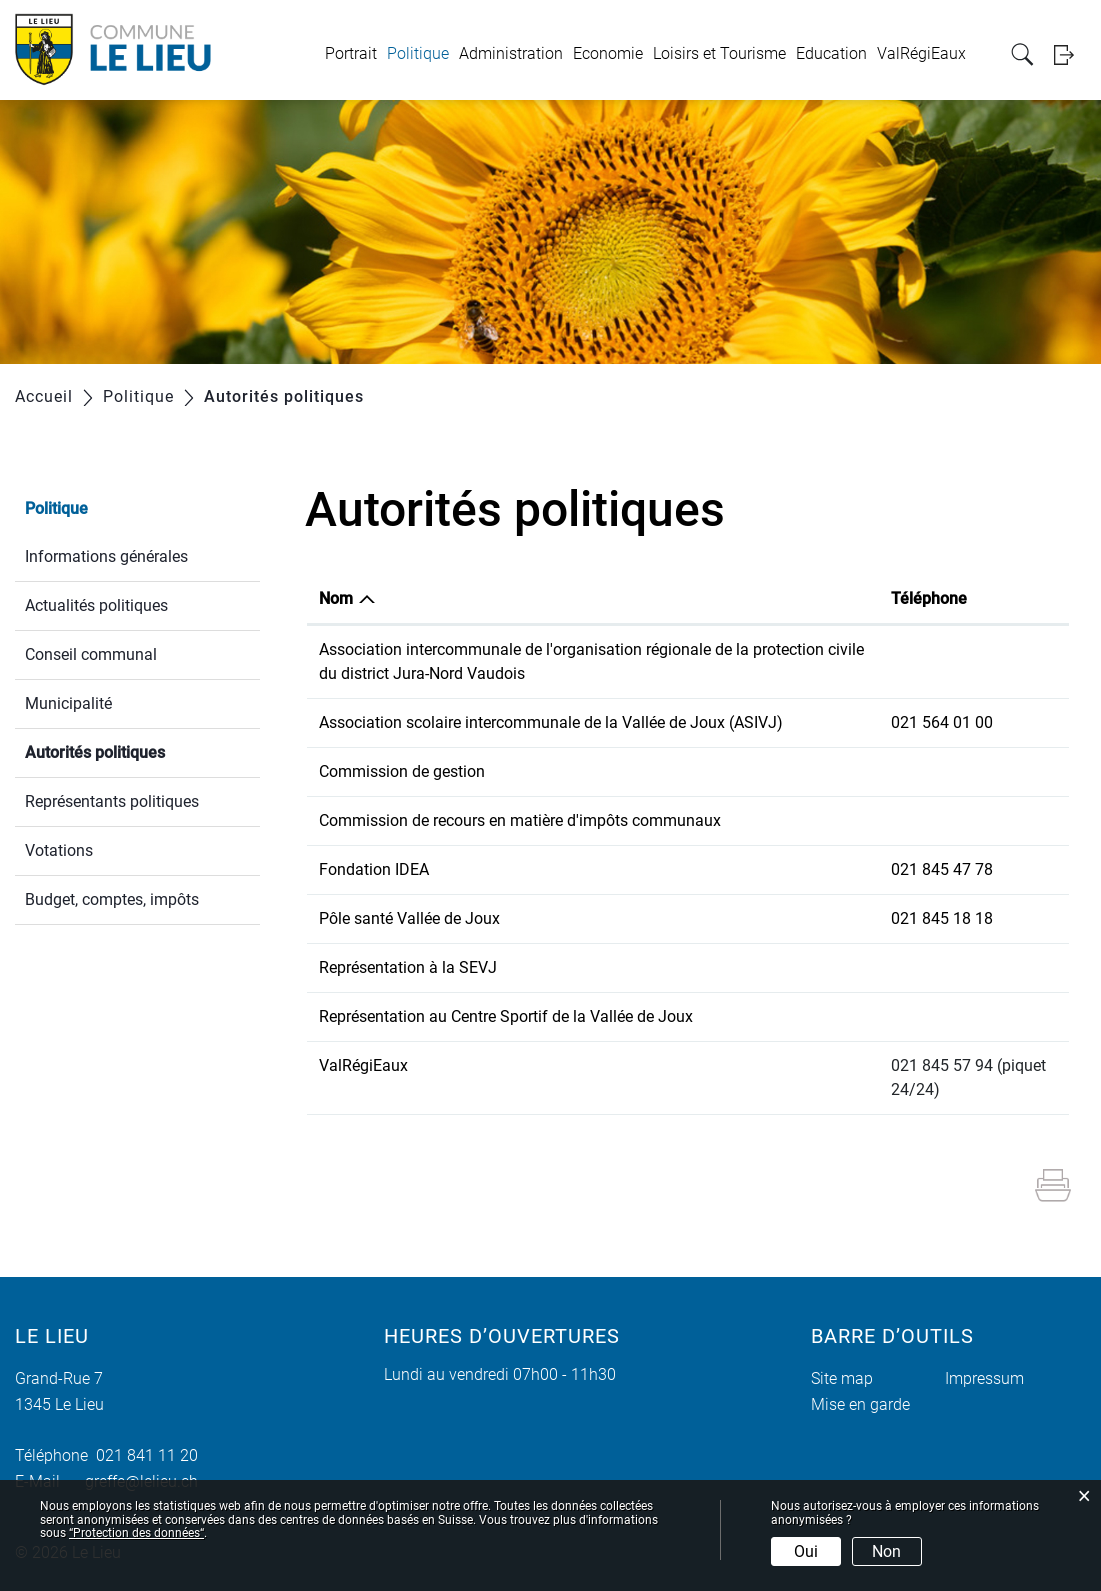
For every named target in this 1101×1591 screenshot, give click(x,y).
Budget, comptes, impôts (112, 899)
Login (1070, 54)
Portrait (351, 53)
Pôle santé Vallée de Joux (409, 918)
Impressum (984, 1378)
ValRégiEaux (921, 53)
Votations (59, 850)
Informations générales (106, 556)
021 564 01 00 (942, 722)
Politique (418, 53)
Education (831, 53)
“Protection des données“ (136, 1533)
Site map (842, 1378)
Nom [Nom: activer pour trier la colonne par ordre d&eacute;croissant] (336, 598)
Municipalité (68, 703)
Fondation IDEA (374, 869)
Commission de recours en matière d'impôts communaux (520, 820)
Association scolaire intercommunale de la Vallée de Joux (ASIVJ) (551, 722)
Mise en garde (860, 1404)
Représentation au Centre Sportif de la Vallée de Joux (506, 1016)
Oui (806, 1551)
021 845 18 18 (942, 918)
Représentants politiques (112, 801)
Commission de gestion (402, 771)
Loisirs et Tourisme (719, 53)
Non (886, 1551)
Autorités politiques (142, 750)
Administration (511, 53)
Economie (608, 53)
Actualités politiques (96, 605)
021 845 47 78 (942, 869)
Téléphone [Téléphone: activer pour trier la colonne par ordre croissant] (929, 598)
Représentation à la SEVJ (408, 967)
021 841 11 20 (143, 1455)
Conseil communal (91, 654)
